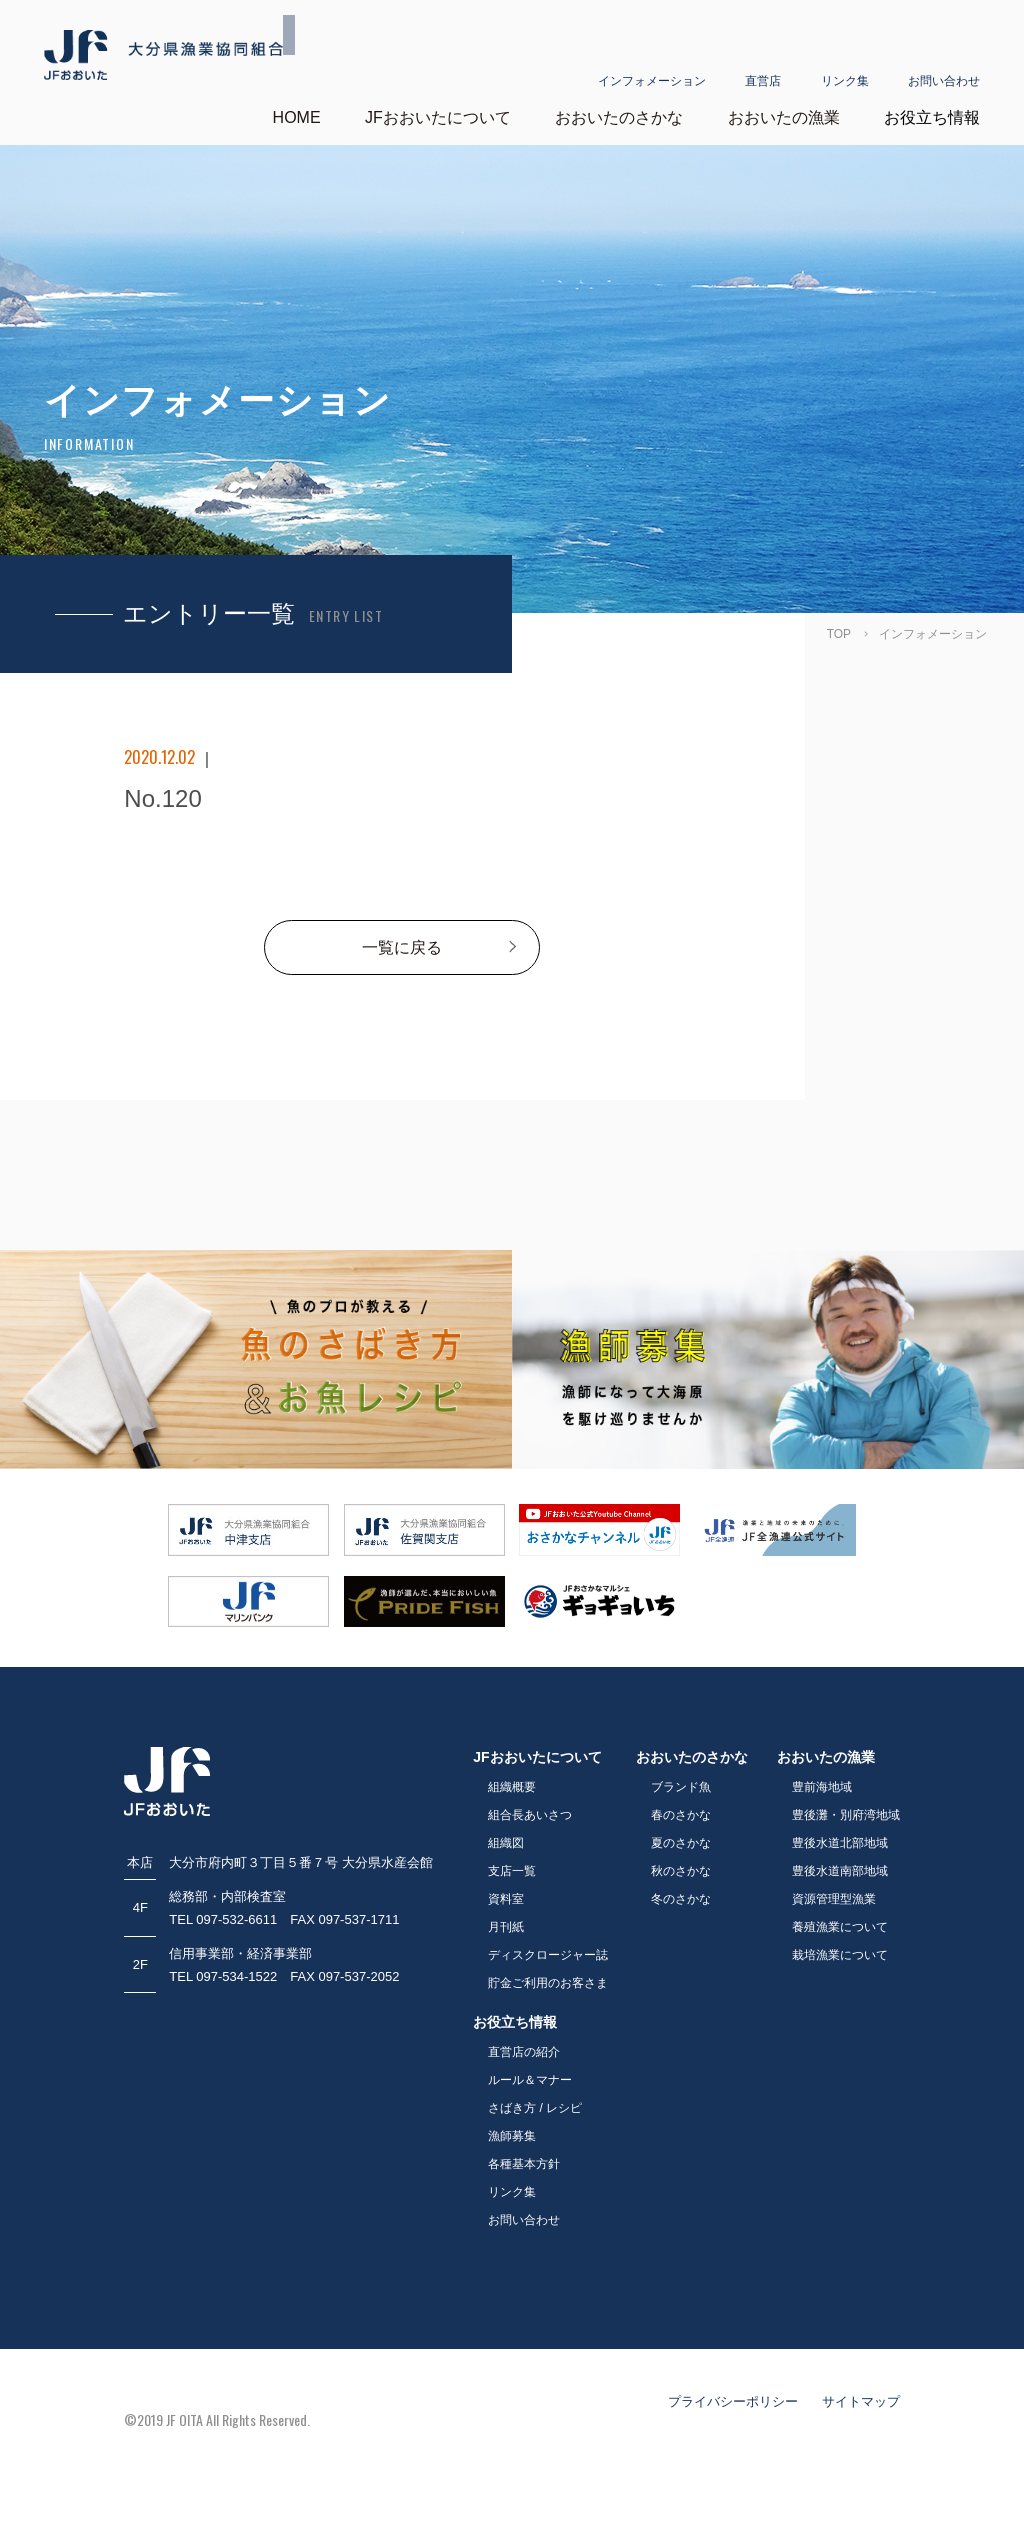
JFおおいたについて (438, 116)
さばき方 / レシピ (535, 2107)
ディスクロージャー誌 (548, 1954)
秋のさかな (681, 1870)
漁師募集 (512, 2135)
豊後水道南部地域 (840, 1870)
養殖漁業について (840, 1926)
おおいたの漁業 (784, 116)
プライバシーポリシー (733, 2400)
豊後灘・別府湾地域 (846, 1814)
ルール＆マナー (530, 2079)
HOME (297, 116)
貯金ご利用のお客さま (548, 1982)
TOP (839, 633)
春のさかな (681, 1814)
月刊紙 (506, 1926)
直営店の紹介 (524, 2051)
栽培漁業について (840, 1954)
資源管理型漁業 (834, 1898)
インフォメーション (652, 57)
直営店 (763, 57)
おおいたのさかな (619, 116)
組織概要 (512, 1786)
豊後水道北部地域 (840, 1842)
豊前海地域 (822, 1786)
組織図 (506, 1842)
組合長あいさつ (530, 1814)
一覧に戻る (402, 946)
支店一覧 (512, 1870)
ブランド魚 (681, 1786)
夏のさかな (681, 1842)
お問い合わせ (944, 57)
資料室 (506, 1898)
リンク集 (845, 57)
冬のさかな (681, 1898)
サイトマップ (861, 2400)
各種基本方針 (524, 2163)
